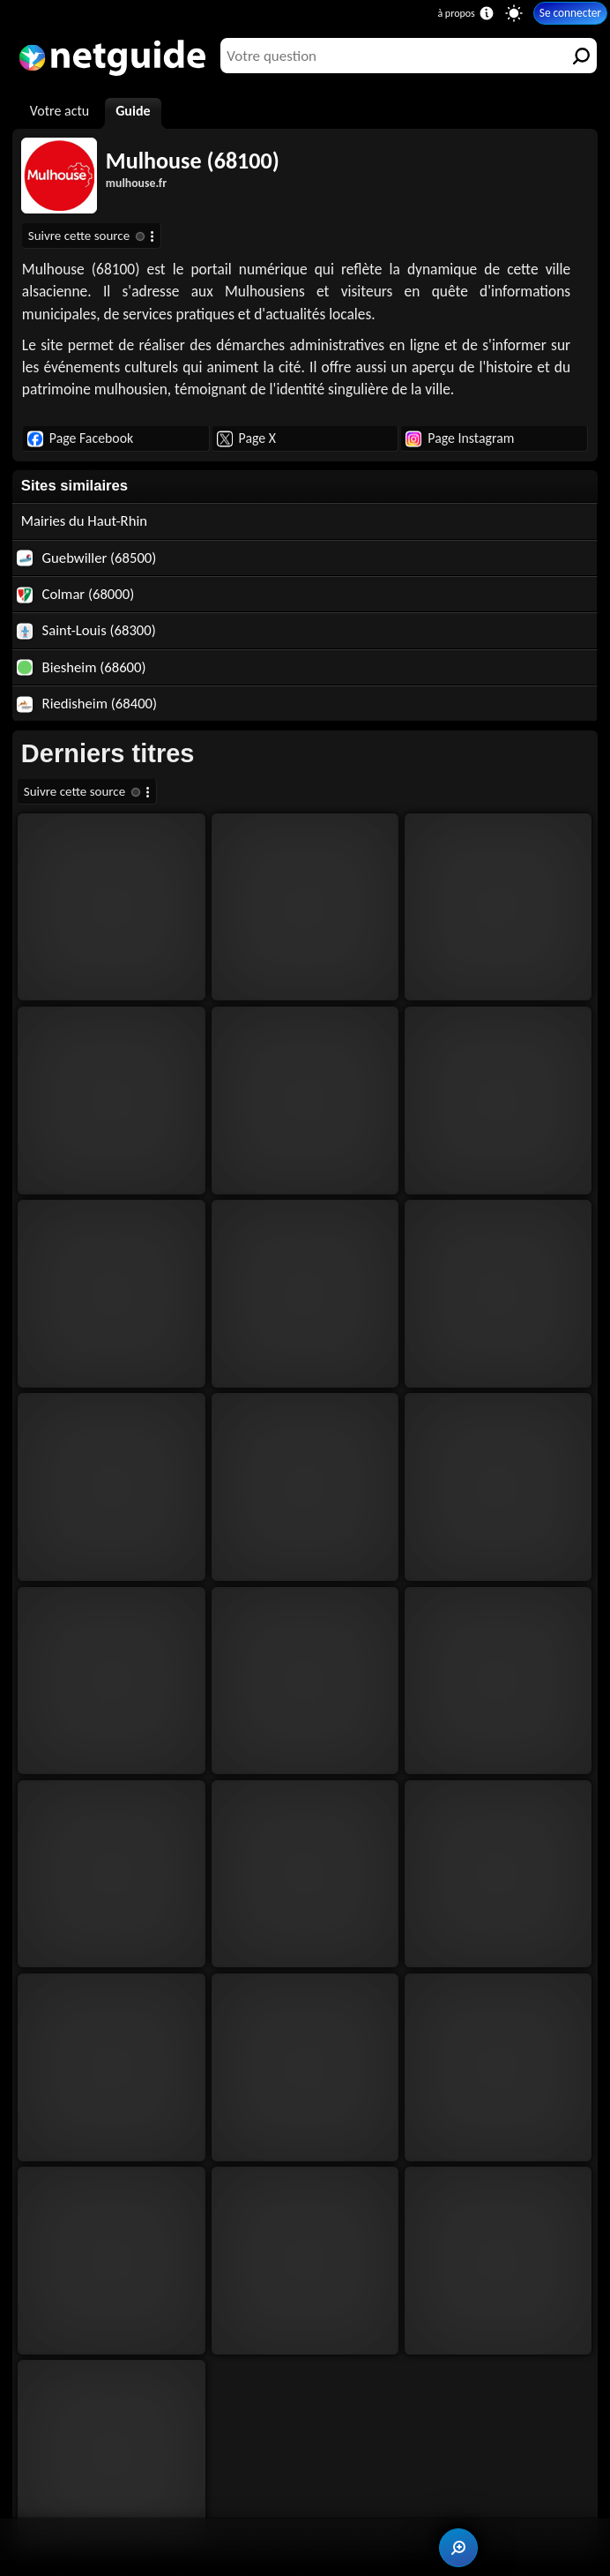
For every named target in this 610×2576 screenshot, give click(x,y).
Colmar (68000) (75, 594)
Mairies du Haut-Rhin (84, 520)
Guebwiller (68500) (87, 557)
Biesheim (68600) (81, 667)
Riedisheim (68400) (87, 703)
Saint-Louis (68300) (86, 630)
